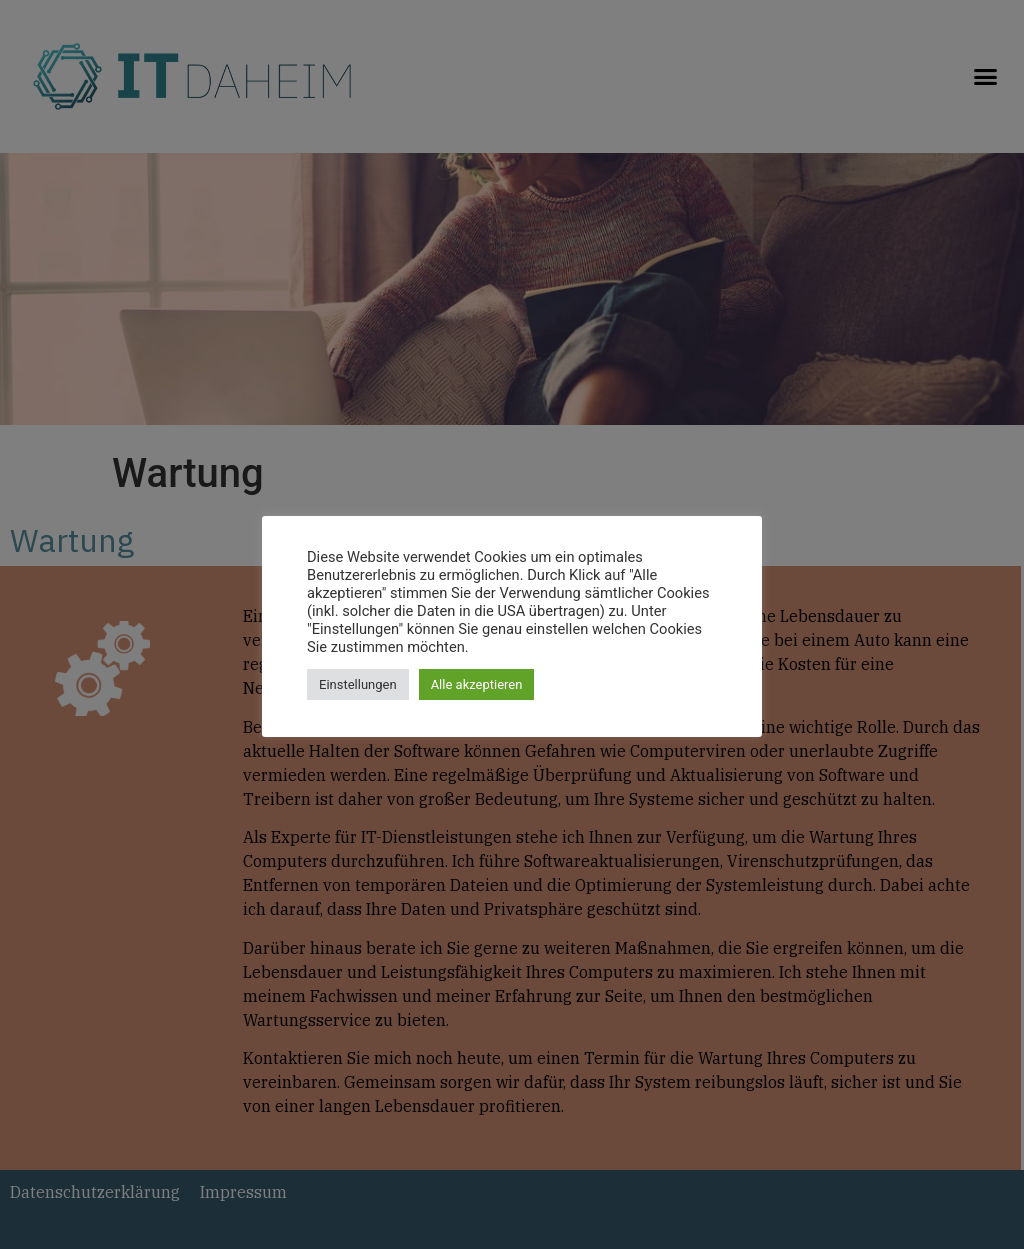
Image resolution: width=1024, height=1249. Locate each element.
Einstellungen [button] (358, 684)
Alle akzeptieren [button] (477, 684)
